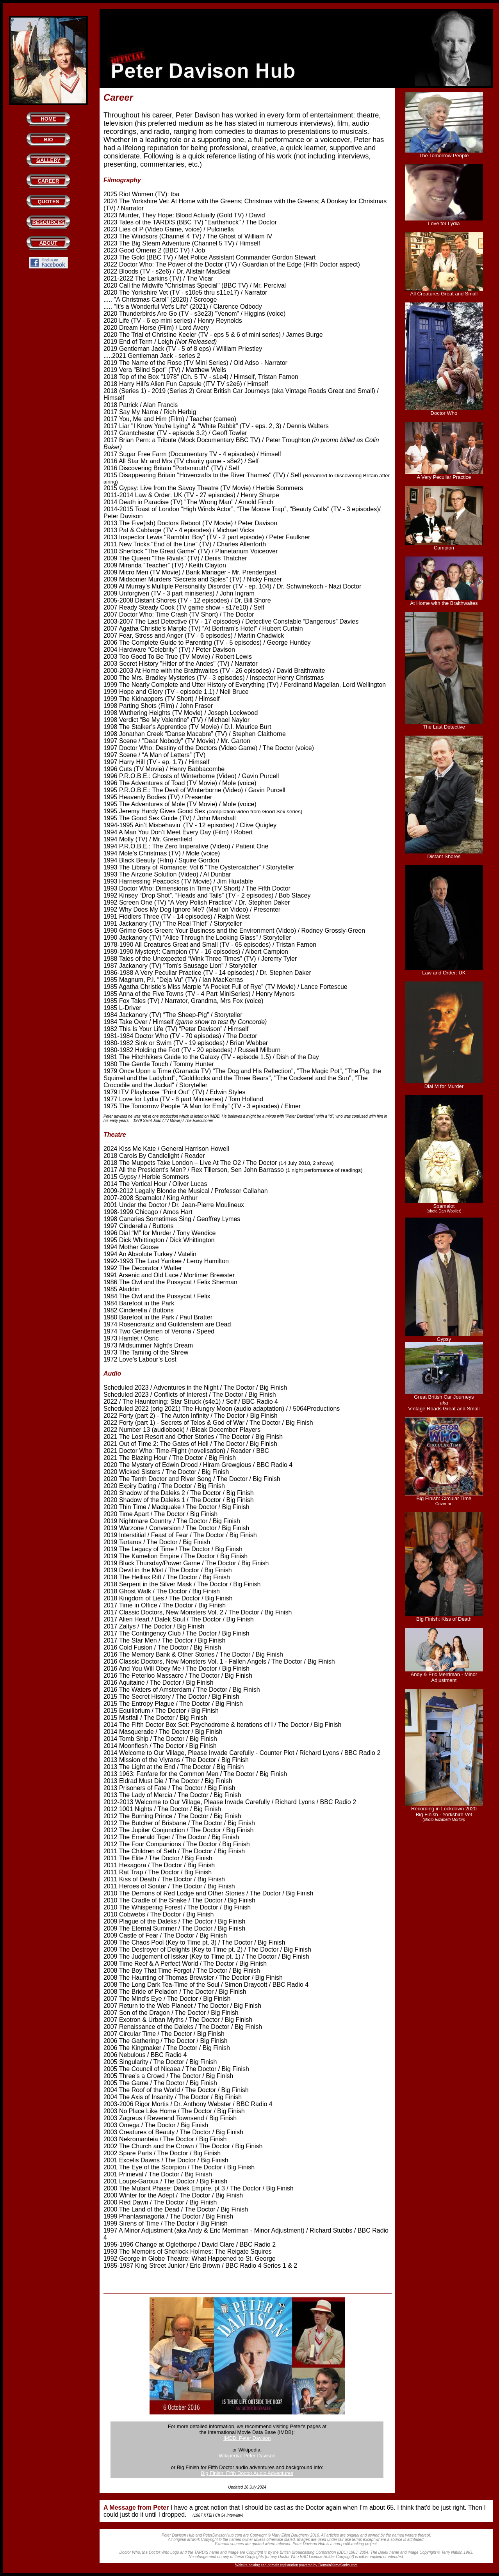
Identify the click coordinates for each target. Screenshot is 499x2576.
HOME (48, 119)
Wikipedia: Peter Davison (247, 2456)
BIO (48, 139)
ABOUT (48, 243)
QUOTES (48, 201)
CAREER (48, 181)
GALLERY (48, 160)
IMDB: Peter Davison (247, 2438)
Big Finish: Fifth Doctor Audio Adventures (247, 2473)
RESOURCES (48, 222)
